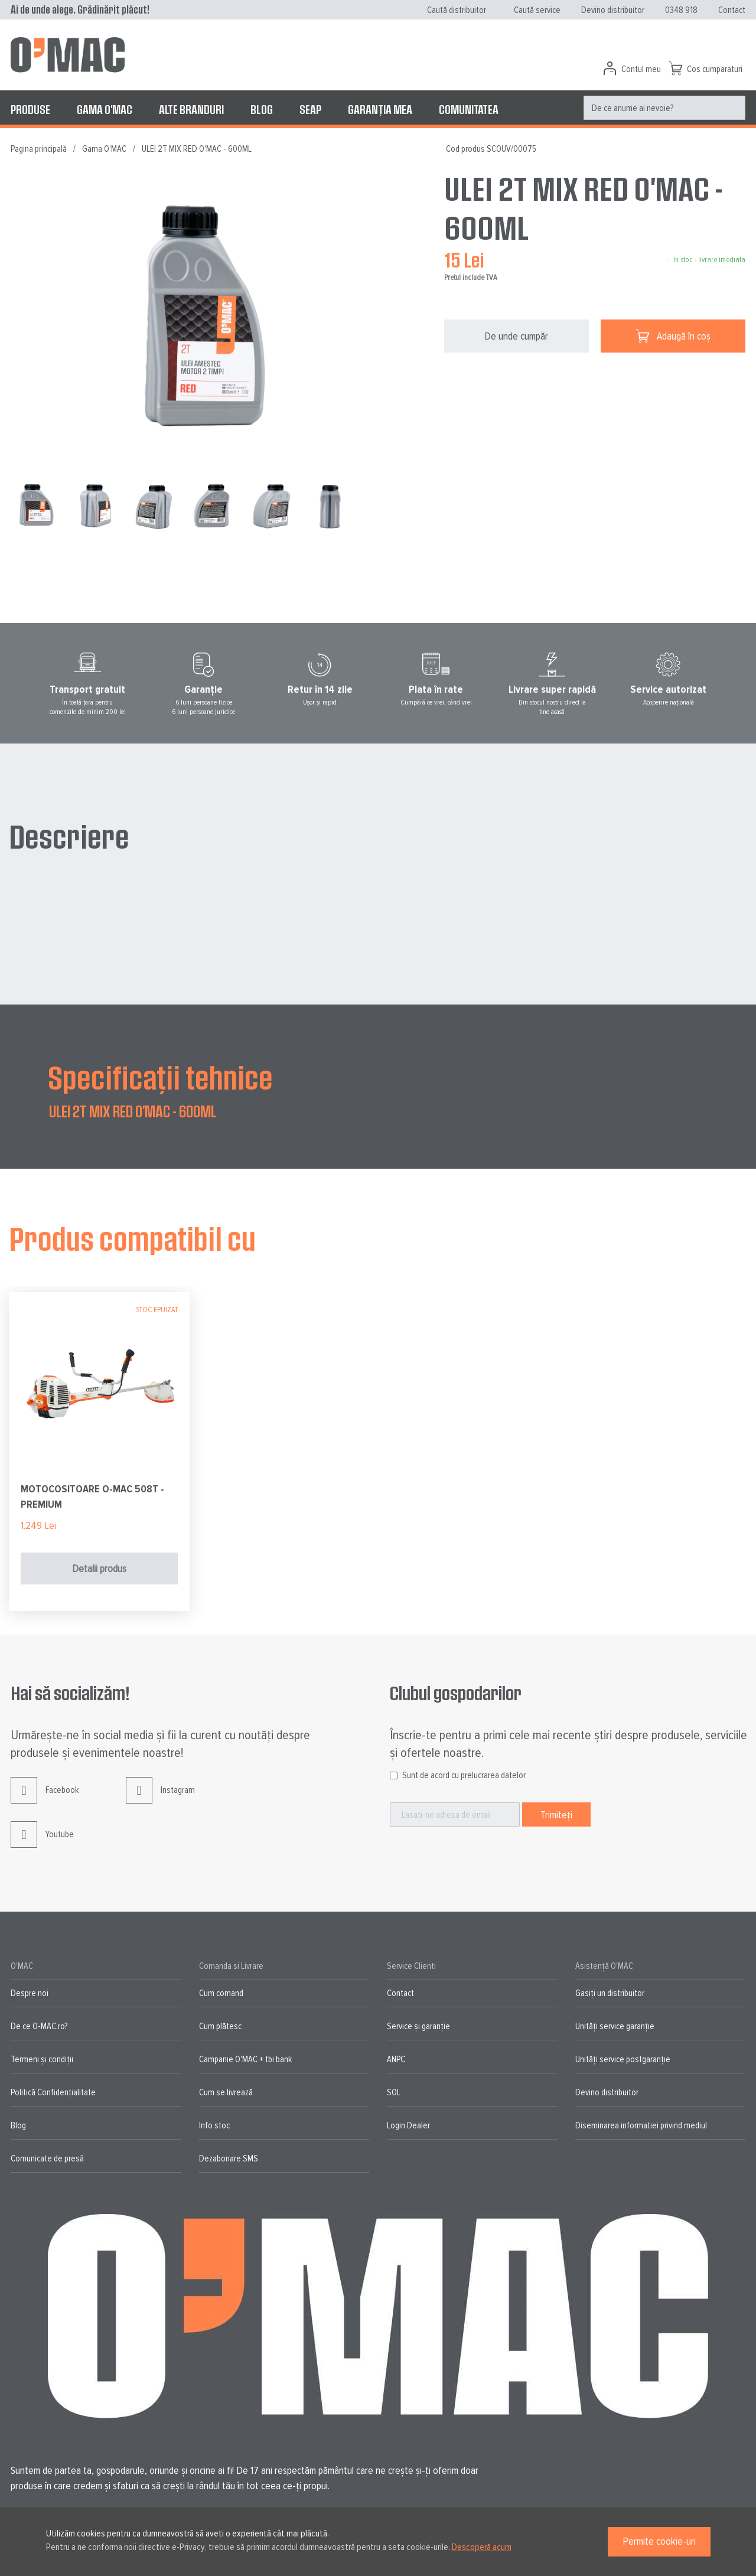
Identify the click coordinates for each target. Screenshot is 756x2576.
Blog (18, 2125)
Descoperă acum (481, 2547)
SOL (393, 2092)
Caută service (537, 10)
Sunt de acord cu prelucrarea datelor (464, 1775)
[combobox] (664, 108)
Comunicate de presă (47, 2158)
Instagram (160, 1799)
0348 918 (681, 10)
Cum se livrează (226, 2092)
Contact (731, 10)
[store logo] (68, 55)
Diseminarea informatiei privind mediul (641, 2125)
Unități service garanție (614, 2026)
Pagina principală (39, 149)
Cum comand (221, 1993)
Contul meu (641, 69)
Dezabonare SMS (228, 2158)
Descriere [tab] (69, 835)
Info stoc (214, 2125)
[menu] (378, 109)
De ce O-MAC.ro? (39, 2026)
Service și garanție (418, 2026)
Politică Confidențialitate (53, 2092)
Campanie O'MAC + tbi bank (245, 2059)
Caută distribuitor (456, 10)
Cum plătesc (220, 2026)
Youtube (42, 1843)
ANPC (396, 2059)
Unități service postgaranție (622, 2059)
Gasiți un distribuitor (609, 1993)
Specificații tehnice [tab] (160, 1076)
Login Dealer (408, 2125)
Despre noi (29, 1993)
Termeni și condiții (42, 2059)
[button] (98, 505)
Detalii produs (99, 1568)
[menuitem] (30, 109)
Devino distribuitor (612, 10)
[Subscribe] (556, 1814)
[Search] (733, 108)
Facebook (45, 1799)
